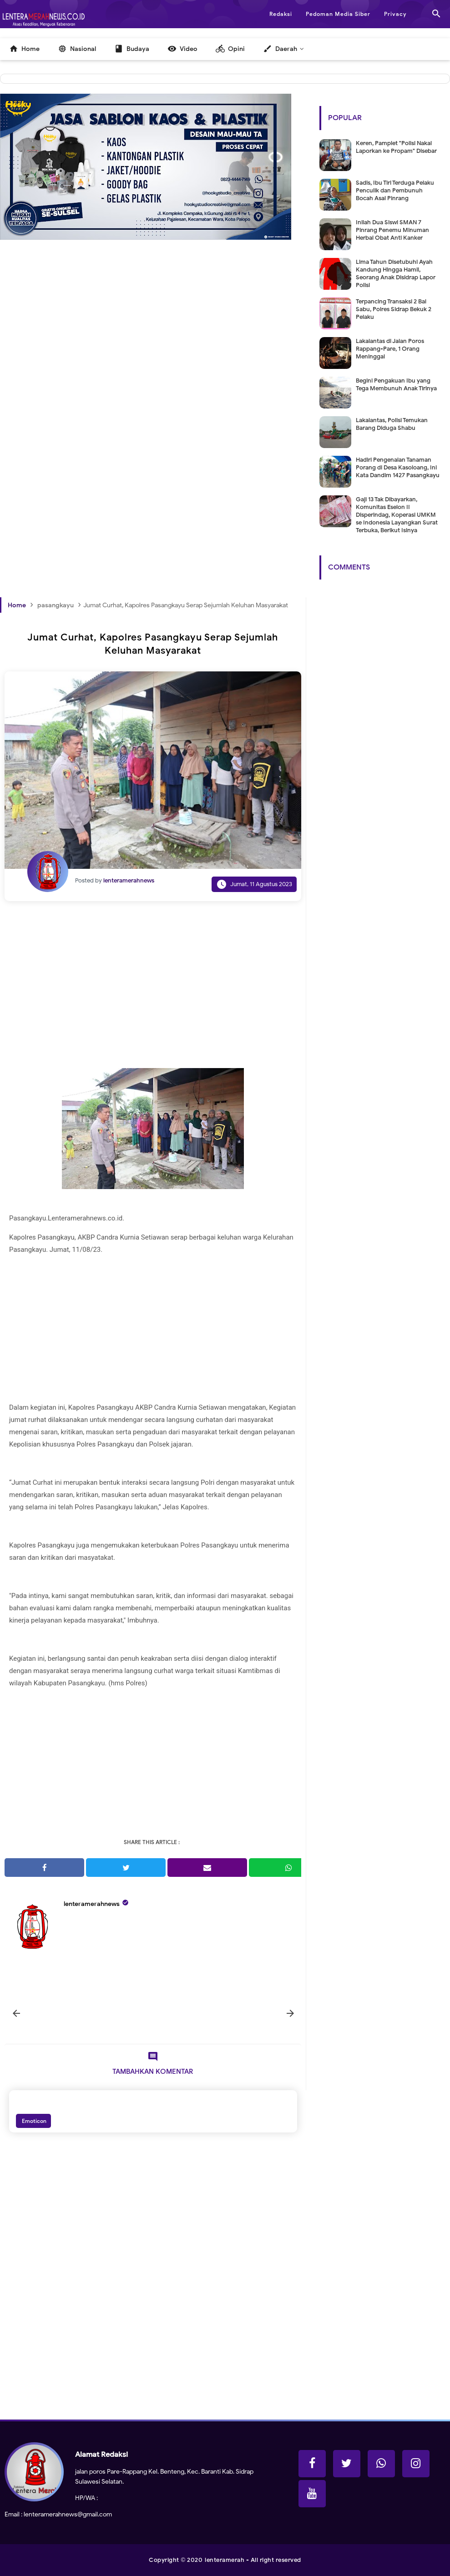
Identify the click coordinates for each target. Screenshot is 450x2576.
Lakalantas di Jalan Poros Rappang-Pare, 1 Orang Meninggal (390, 348)
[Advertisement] (153, 355)
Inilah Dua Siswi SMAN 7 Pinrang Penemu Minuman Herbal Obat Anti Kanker (392, 230)
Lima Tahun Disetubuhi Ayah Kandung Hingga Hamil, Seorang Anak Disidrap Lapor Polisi (395, 273)
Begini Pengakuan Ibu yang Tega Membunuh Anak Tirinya (396, 384)
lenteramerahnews (92, 1904)
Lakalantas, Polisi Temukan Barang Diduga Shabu (392, 424)
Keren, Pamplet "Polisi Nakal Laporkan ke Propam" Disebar (396, 147)
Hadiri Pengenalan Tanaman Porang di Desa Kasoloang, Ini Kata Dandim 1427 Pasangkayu (398, 467)
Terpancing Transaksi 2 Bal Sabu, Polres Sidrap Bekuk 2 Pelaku (393, 309)
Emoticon (33, 2120)
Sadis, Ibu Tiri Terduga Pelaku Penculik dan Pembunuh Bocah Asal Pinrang (395, 190)
